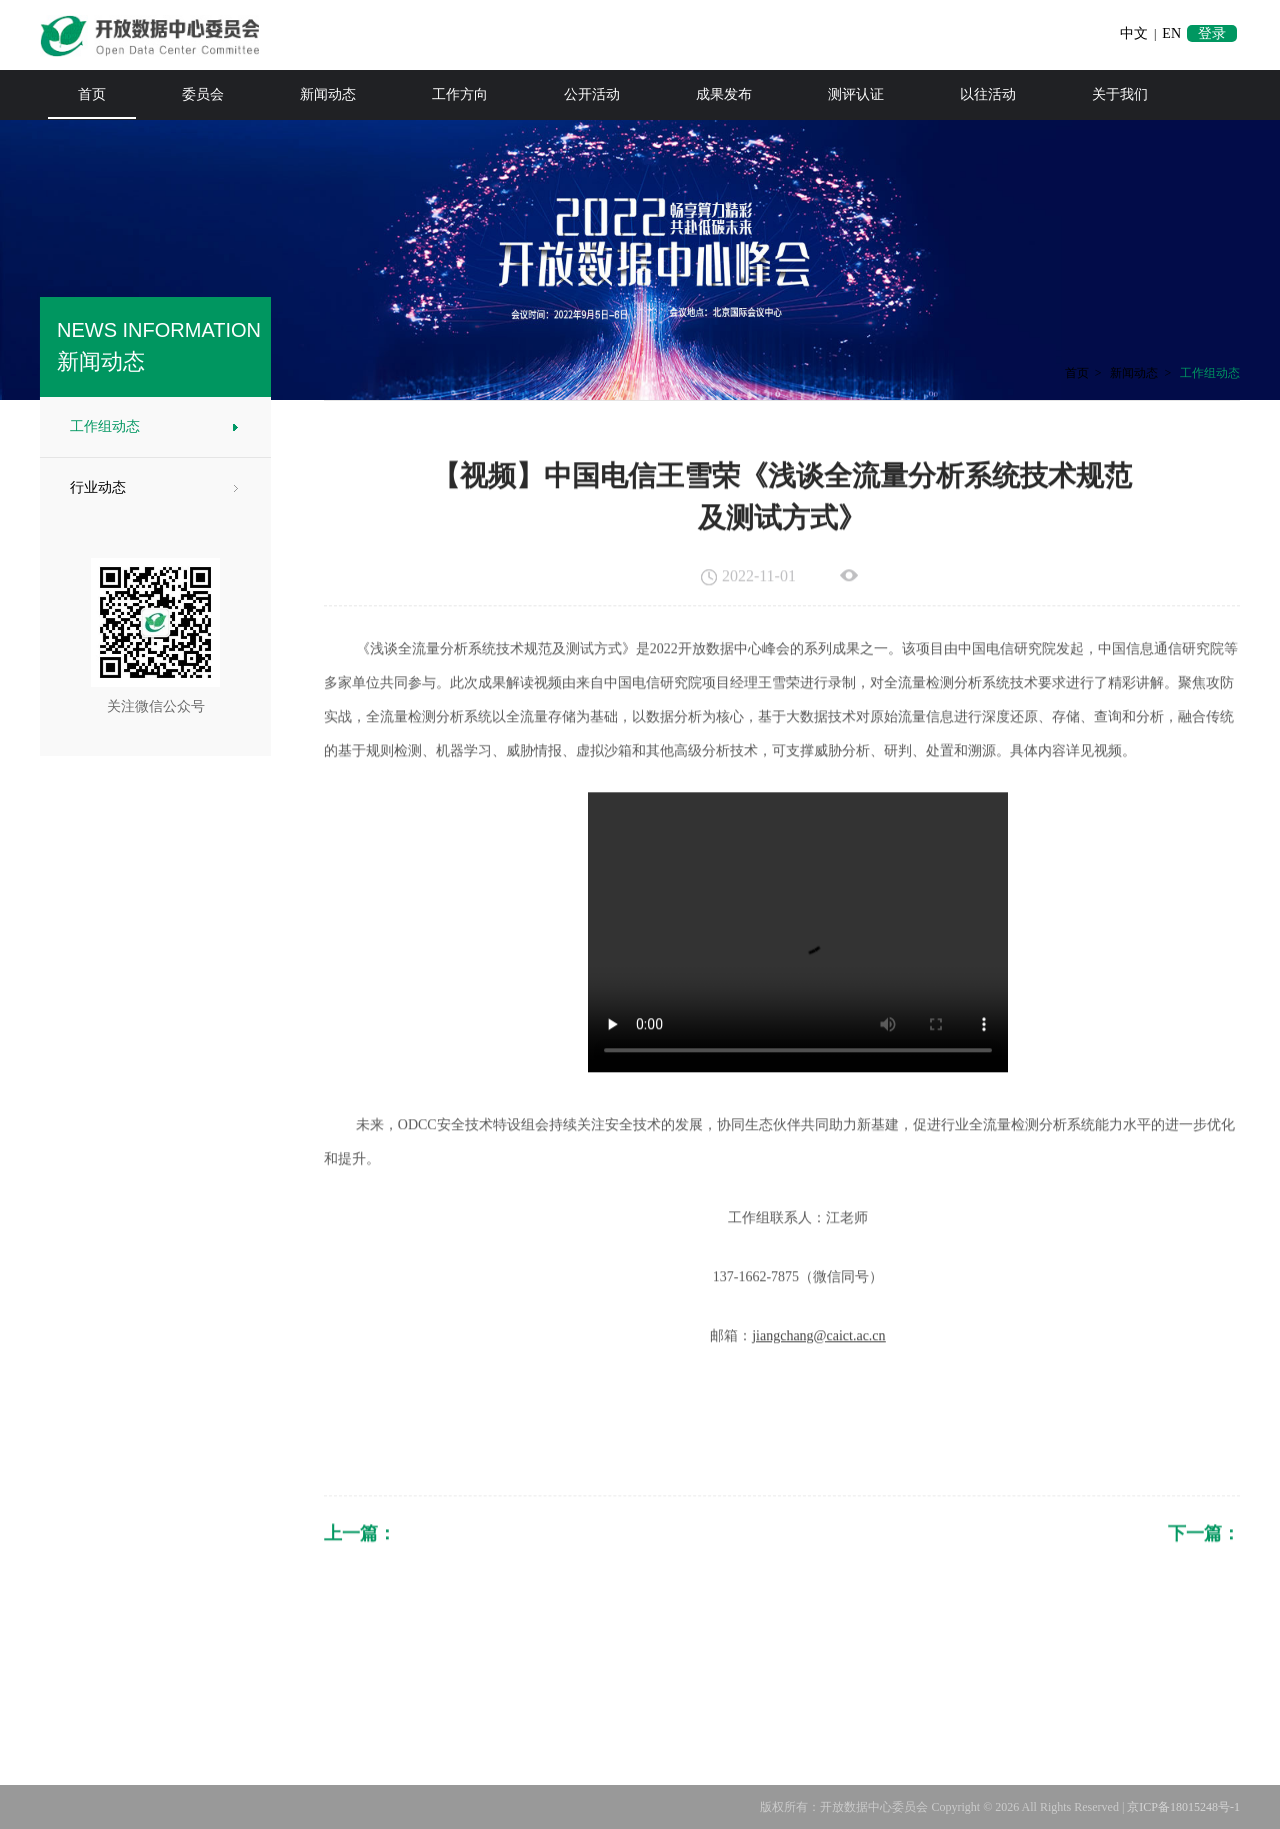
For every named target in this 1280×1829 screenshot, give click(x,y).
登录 (1212, 33)
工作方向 (460, 94)
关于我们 (1120, 94)
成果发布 (724, 94)
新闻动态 (328, 94)
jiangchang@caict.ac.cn (818, 1368)
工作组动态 (101, 426)
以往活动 (988, 94)
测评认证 (856, 94)
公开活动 (592, 94)
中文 (1134, 33)
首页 (92, 94)
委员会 (203, 94)
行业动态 (94, 487)
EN (1171, 33)
